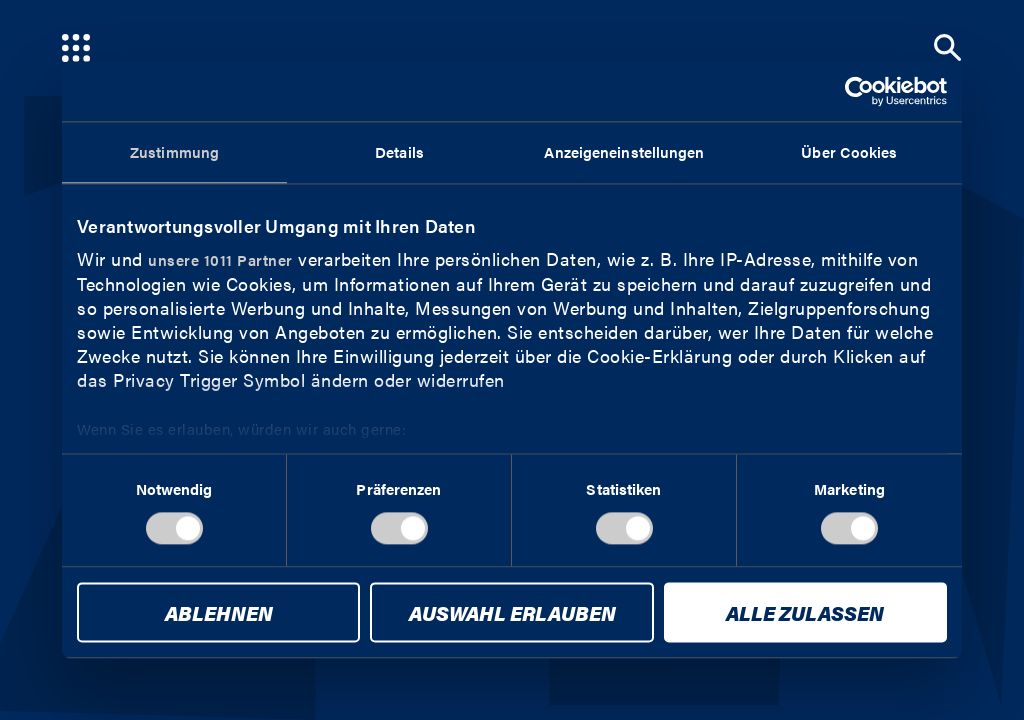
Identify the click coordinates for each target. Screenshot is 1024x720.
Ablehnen (219, 613)
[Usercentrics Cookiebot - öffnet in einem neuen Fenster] (859, 91)
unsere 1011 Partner (220, 259)
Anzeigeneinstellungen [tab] (624, 151)
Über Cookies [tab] (849, 151)
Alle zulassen (805, 613)
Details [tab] (399, 151)
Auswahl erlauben (512, 613)
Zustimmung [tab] (174, 151)
